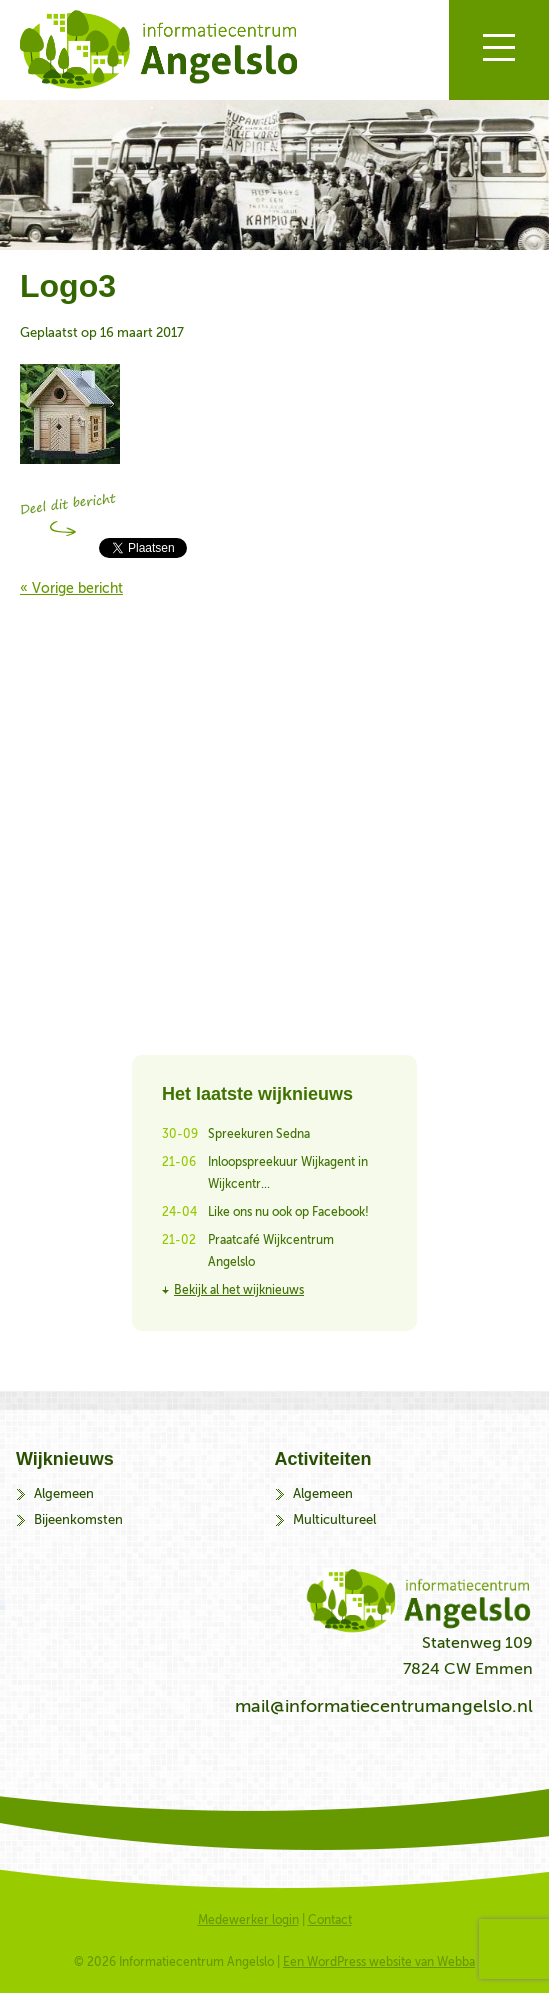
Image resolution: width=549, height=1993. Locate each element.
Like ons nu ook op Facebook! (288, 1212)
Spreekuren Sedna (259, 1134)
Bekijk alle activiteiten (274, 806)
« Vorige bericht (71, 588)
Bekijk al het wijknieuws (239, 1290)
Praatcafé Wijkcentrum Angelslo (271, 1251)
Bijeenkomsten (78, 1519)
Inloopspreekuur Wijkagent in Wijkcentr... (288, 1173)
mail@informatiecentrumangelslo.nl (384, 1706)
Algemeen (64, 1493)
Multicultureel (334, 1519)
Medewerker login (248, 1920)
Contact (330, 1920)
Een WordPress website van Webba (379, 1962)
